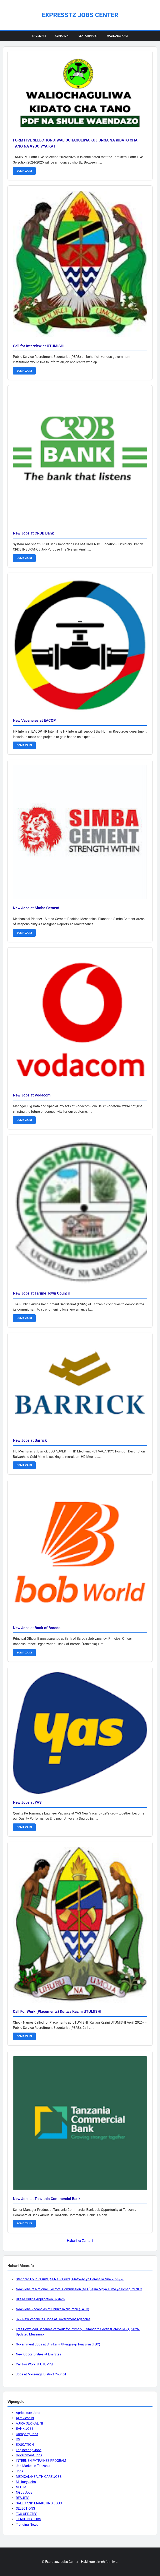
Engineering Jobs (28, 2450)
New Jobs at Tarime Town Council (41, 1293)
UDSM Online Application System (40, 2299)
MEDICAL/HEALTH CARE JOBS (38, 2477)
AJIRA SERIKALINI (29, 2423)
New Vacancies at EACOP (34, 720)
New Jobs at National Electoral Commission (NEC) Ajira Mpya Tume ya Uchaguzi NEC (79, 2289)
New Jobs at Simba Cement (36, 908)
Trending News (27, 2524)
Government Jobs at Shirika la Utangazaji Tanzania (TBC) (58, 2344)
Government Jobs (29, 2455)
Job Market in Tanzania (33, 2466)
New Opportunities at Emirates (38, 2354)
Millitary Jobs (26, 2482)
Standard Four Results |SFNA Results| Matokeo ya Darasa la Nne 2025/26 (70, 2279)
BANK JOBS (25, 2429)
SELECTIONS (25, 2508)
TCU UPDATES (26, 2514)
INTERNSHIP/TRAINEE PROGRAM (41, 2461)
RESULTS (22, 2498)
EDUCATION (25, 2445)
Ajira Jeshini (25, 2418)
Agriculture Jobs (28, 2413)
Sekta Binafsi (87, 35)
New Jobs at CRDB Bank (33, 533)
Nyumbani (39, 35)
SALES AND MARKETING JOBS (39, 2503)
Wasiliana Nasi (117, 35)
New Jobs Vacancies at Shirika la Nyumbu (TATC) (52, 2309)
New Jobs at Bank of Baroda (36, 1628)
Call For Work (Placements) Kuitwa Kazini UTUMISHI (57, 2011)
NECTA (21, 2487)
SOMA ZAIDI (24, 170)
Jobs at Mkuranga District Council (41, 2374)
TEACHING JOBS (28, 2519)
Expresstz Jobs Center (80, 15)
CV (18, 2439)
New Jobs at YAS (27, 1802)
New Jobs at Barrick (30, 1440)
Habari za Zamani (80, 2241)
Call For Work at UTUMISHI (35, 2364)
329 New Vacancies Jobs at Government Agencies (53, 2319)
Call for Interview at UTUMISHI (38, 346)
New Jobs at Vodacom (32, 1095)
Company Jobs (27, 2434)
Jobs (19, 2471)
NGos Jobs (24, 2492)
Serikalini (62, 35)
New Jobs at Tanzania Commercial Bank (46, 2198)
